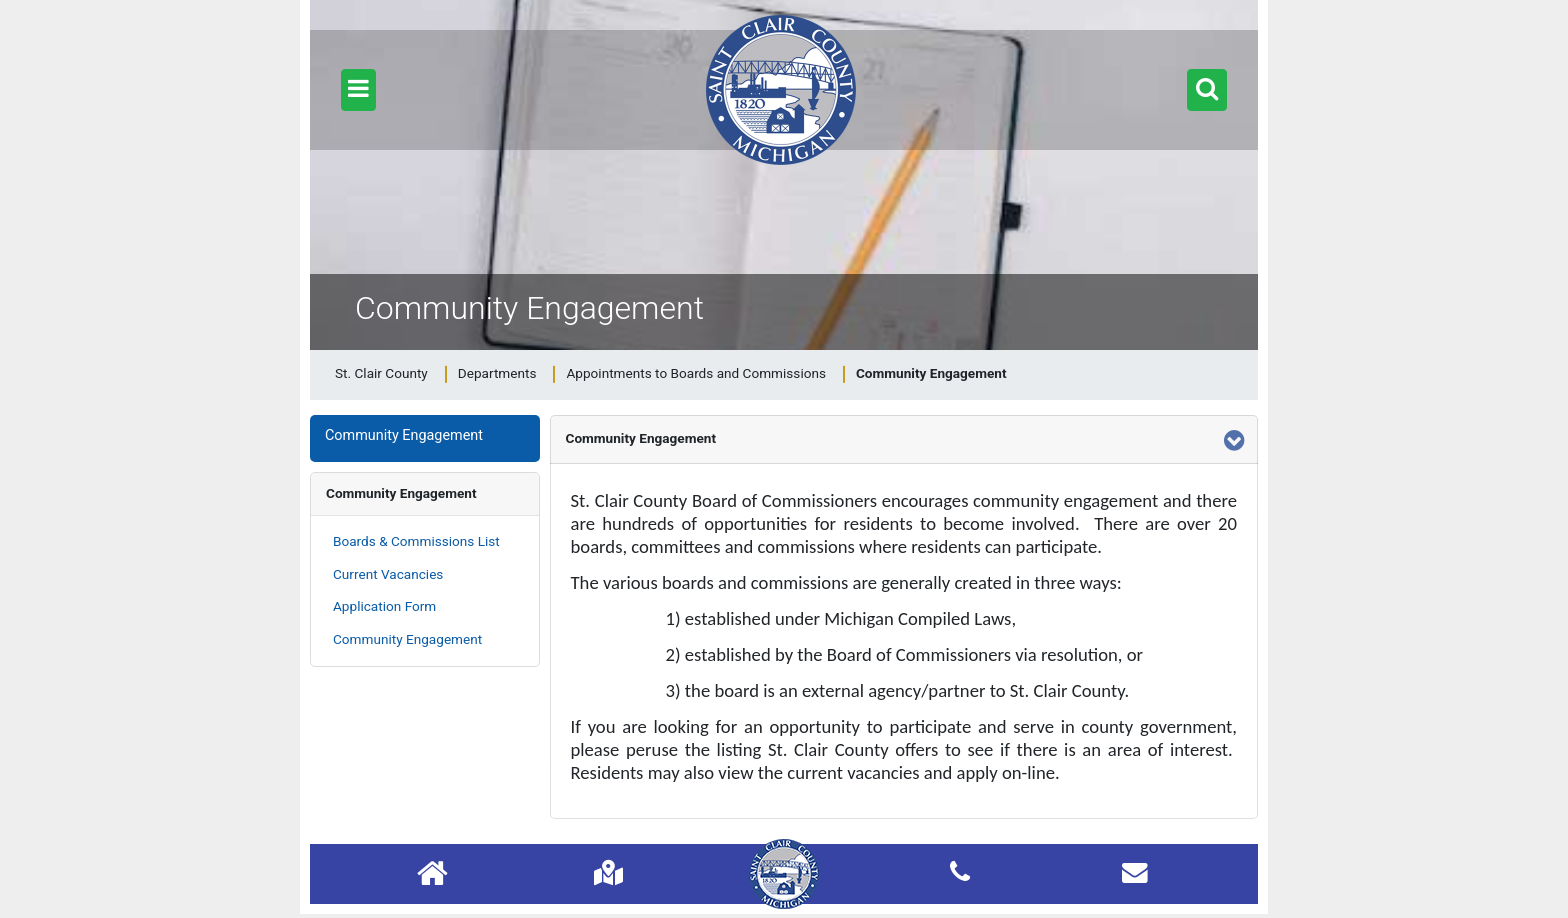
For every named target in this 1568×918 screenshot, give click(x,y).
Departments (497, 373)
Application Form (384, 606)
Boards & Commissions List (416, 541)
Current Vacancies (388, 574)
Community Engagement (401, 493)
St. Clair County (381, 373)
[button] (358, 90)
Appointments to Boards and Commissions (696, 373)
